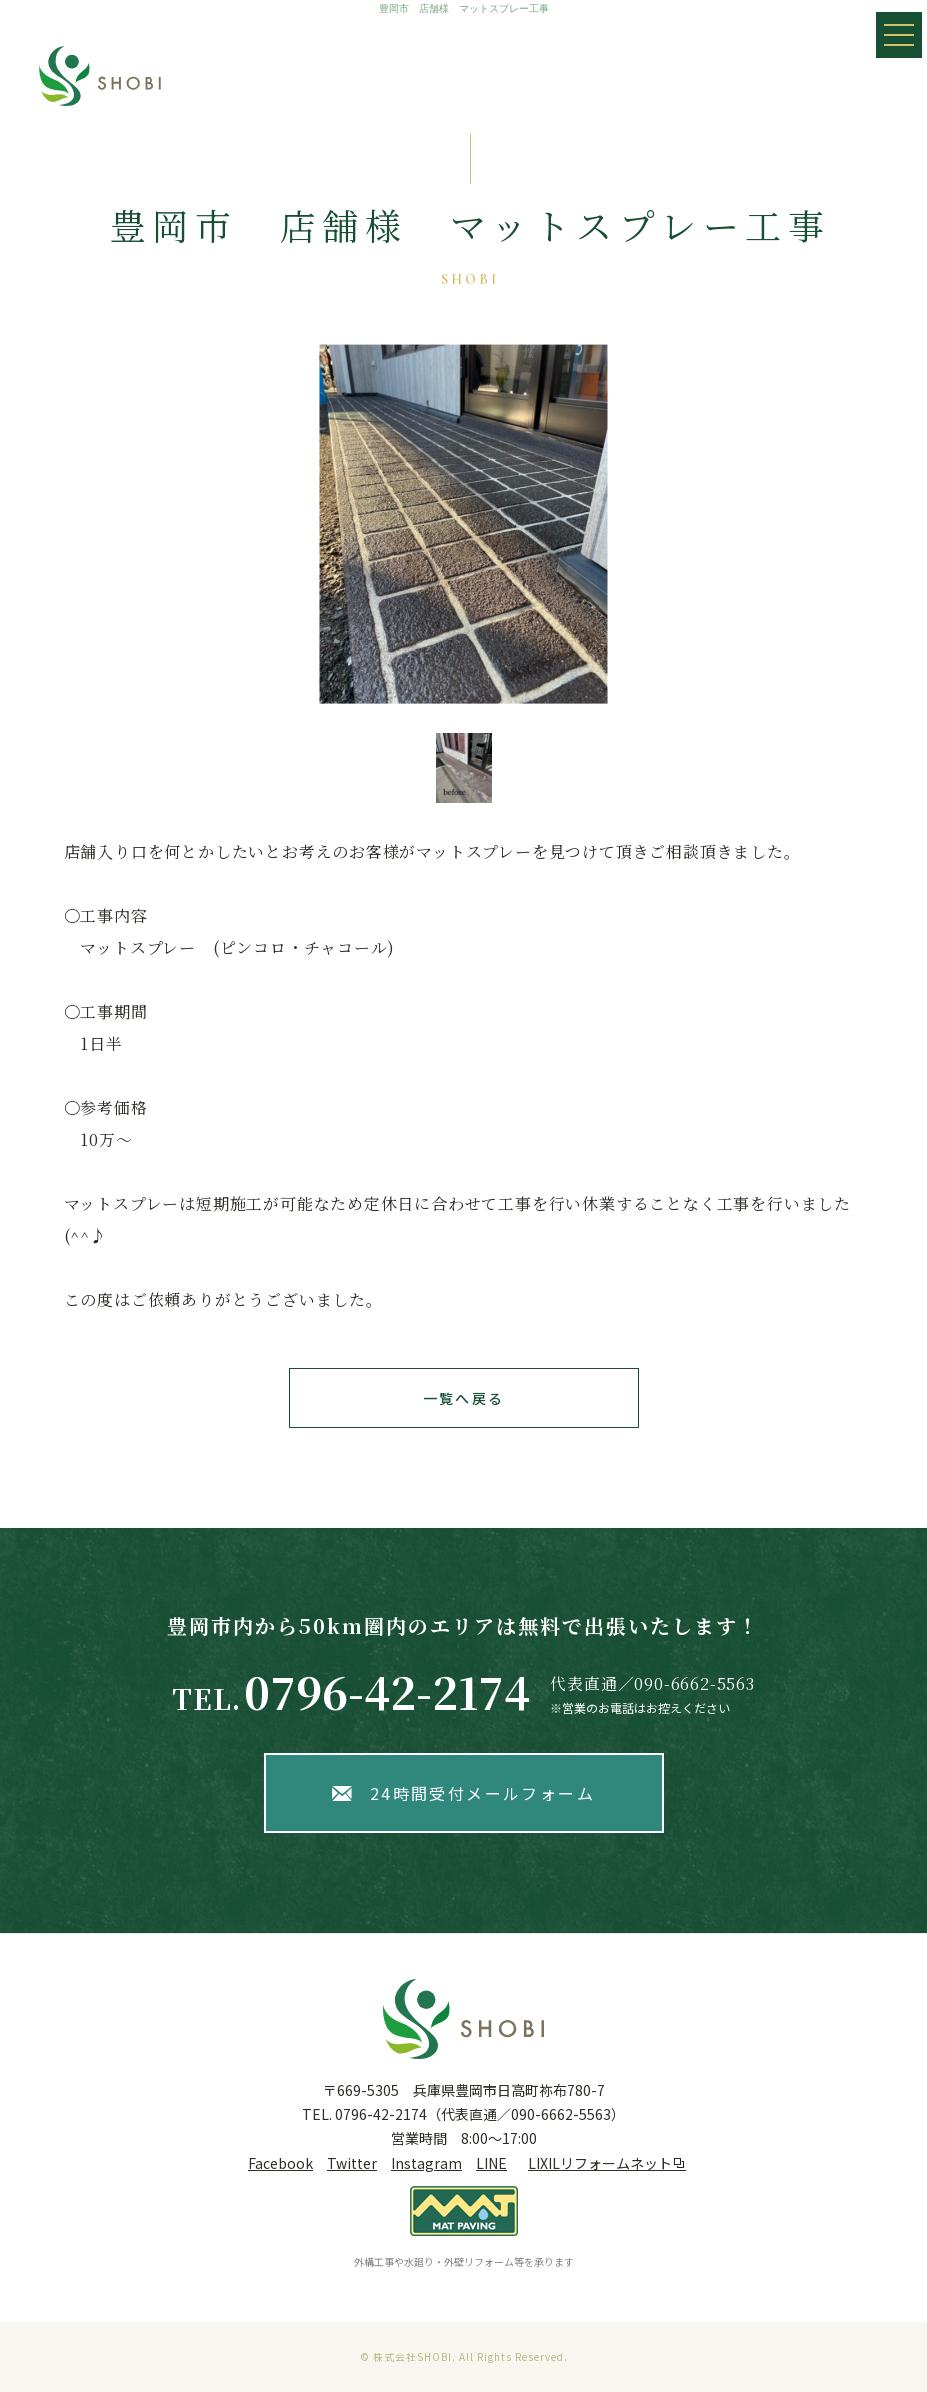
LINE (491, 2163)
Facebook (280, 2163)
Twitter (352, 2163)
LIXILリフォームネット (607, 2163)
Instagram (426, 2163)
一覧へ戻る (463, 1398)
